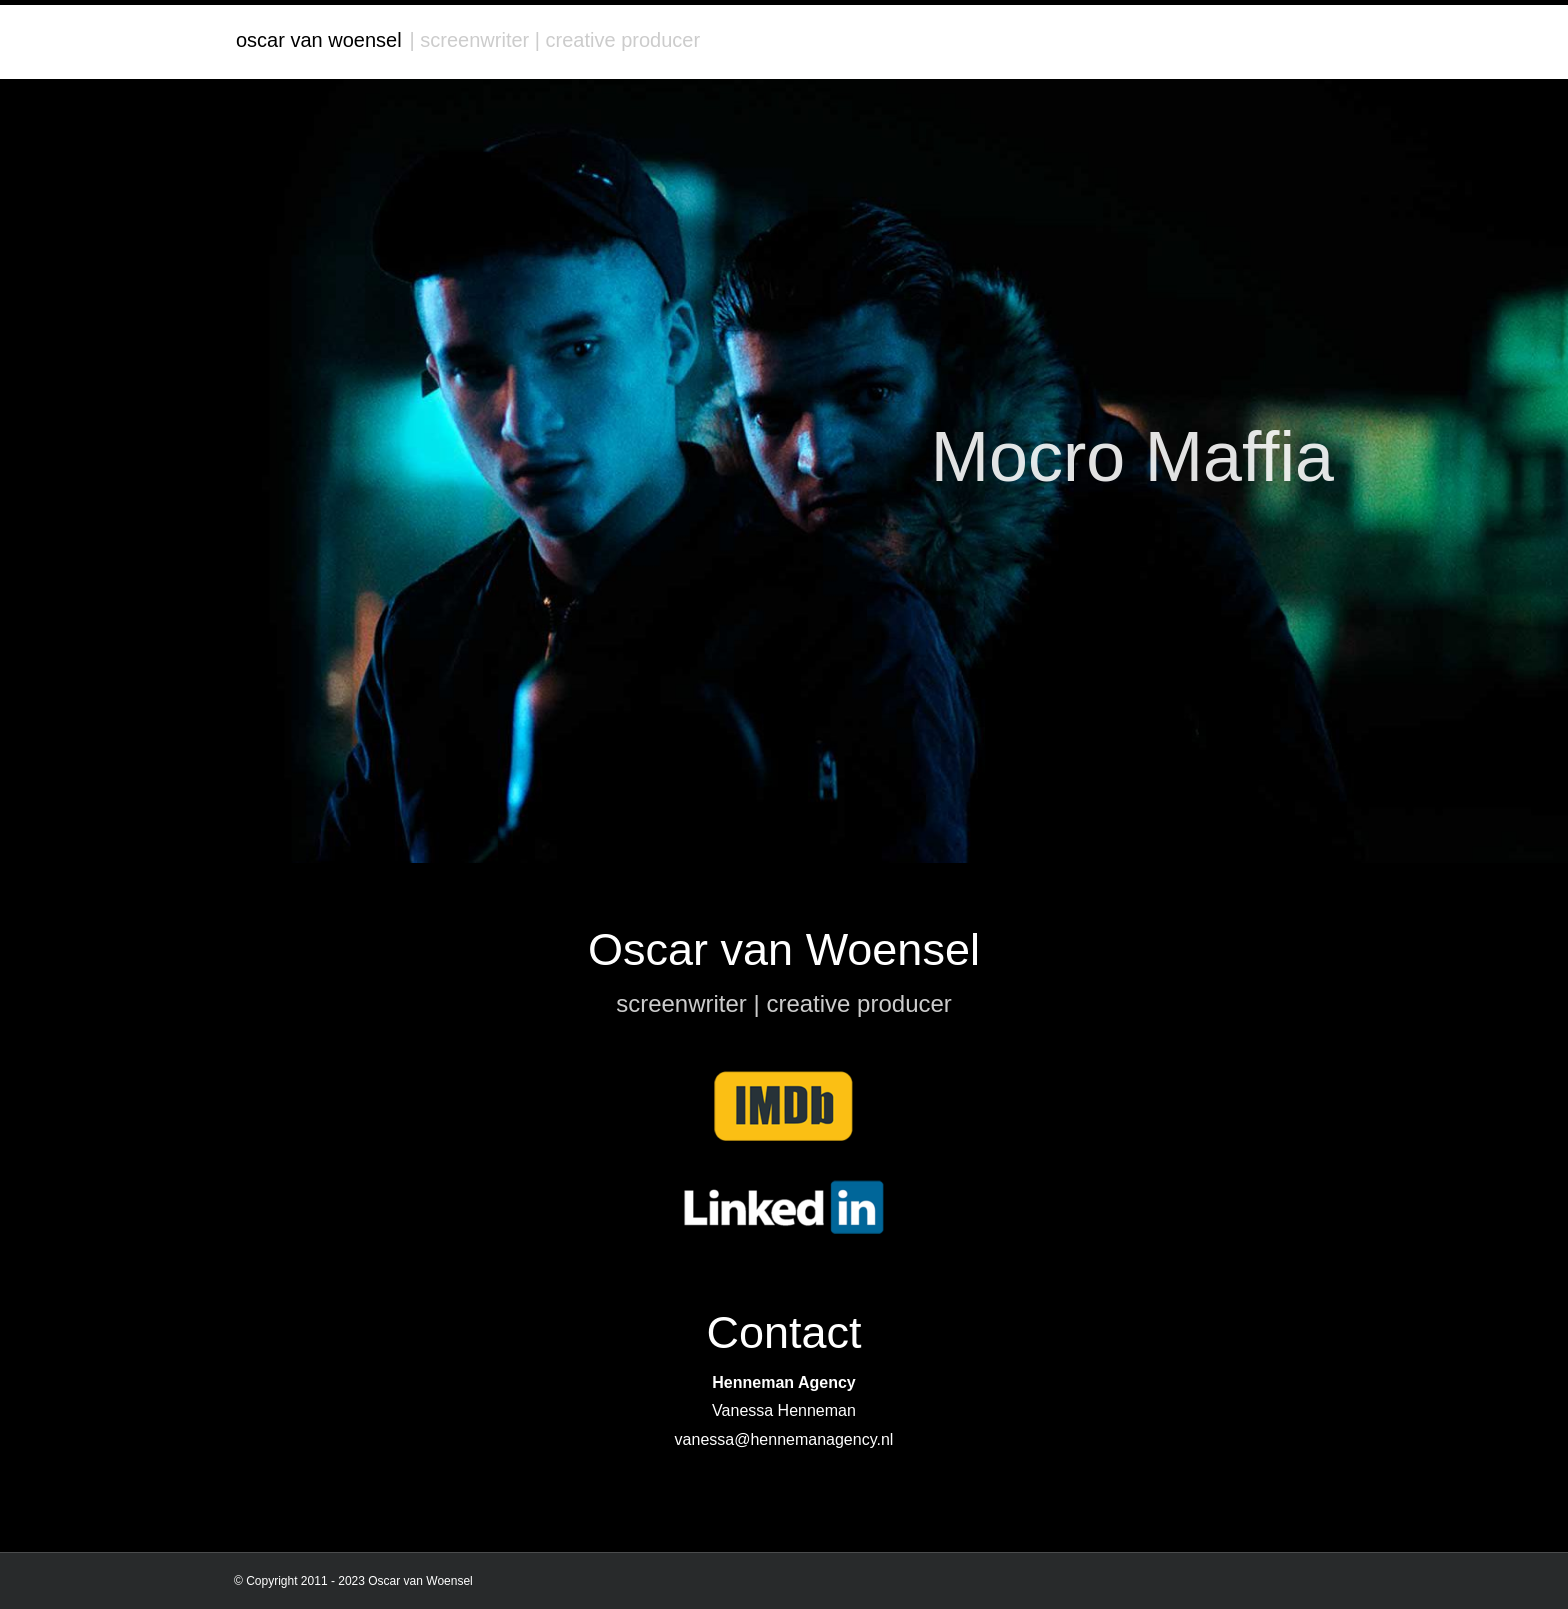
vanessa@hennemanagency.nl (784, 1439)
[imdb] (784, 1077)
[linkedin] (784, 1187)
